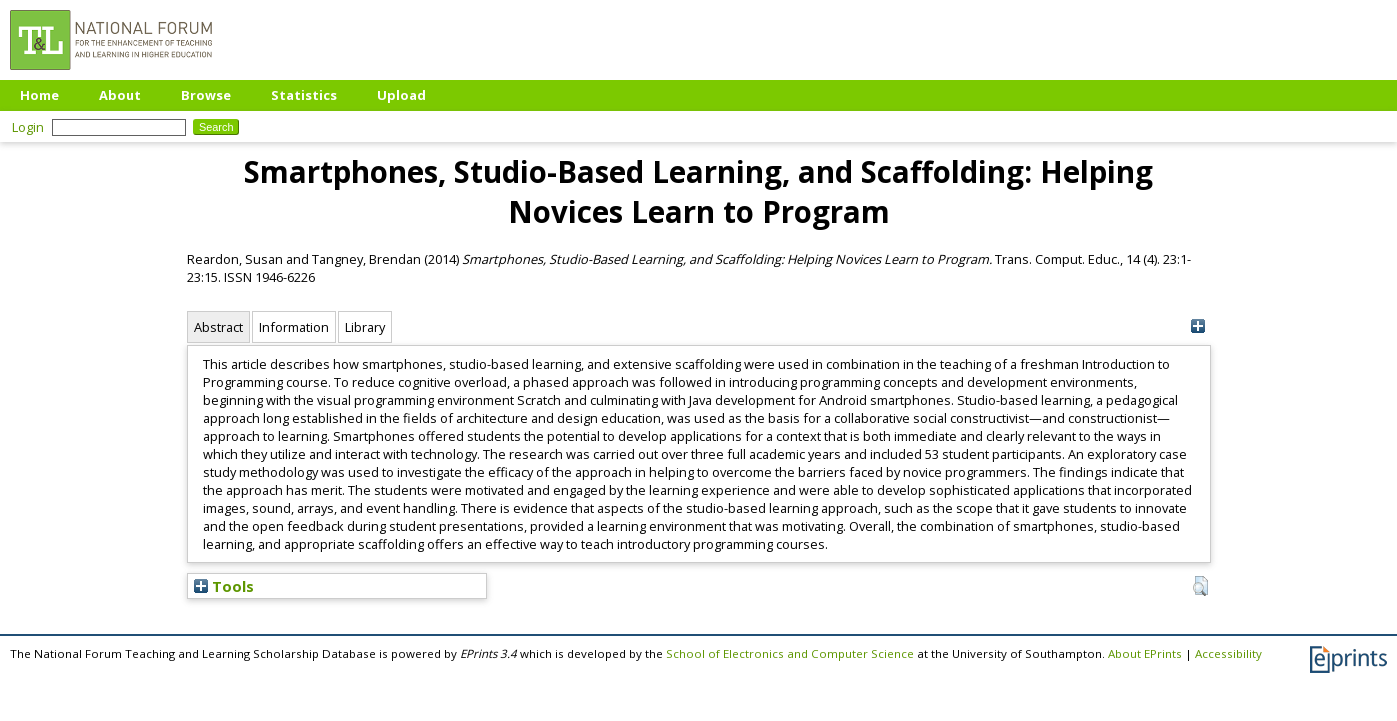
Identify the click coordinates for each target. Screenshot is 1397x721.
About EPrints (1145, 653)
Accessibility (1228, 653)
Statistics (304, 95)
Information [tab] (294, 327)
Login (28, 127)
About (120, 95)
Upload (401, 95)
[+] (1198, 326)
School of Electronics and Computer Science (790, 653)
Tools (224, 586)
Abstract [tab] (218, 327)
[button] (1200, 586)
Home (39, 95)
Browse (206, 95)
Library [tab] (365, 327)
